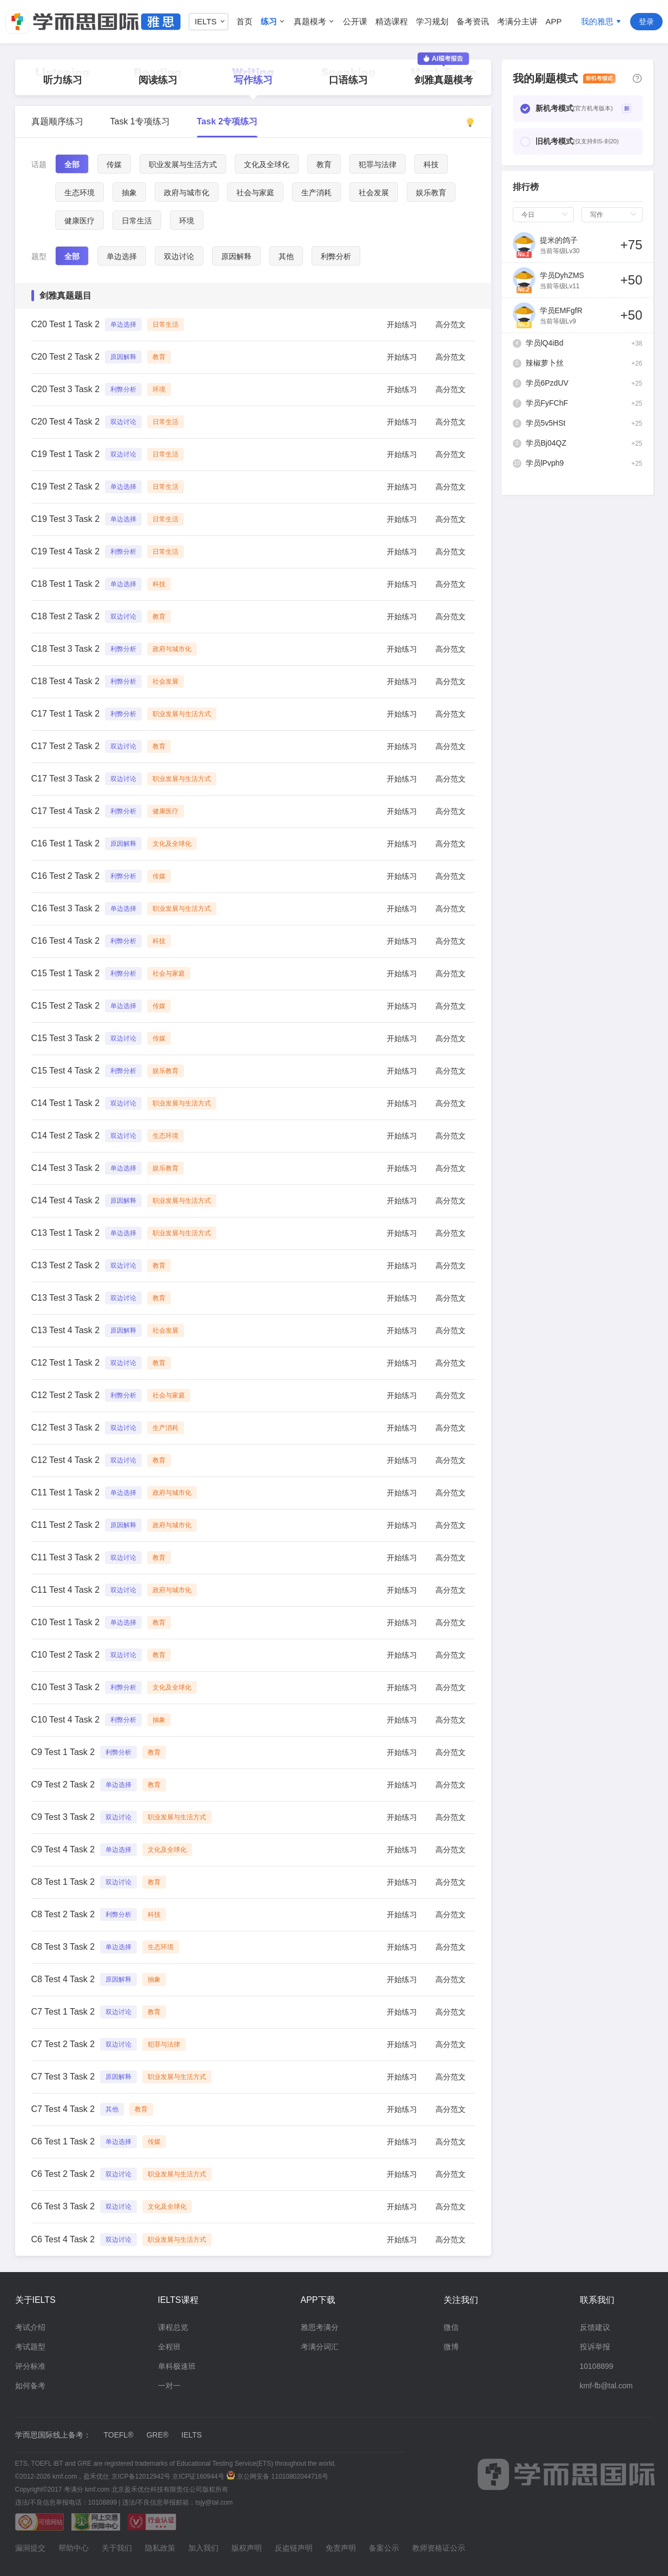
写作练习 (253, 80)
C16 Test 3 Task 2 (65, 908)
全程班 (169, 2346)
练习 (269, 21)
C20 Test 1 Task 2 (65, 324)
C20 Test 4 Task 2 (65, 421)
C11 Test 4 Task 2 (65, 1589)
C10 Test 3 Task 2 (65, 1687)
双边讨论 (179, 256)
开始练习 (402, 324)
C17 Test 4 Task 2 (65, 811)
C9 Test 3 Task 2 (63, 1817)
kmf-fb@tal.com (606, 2385)
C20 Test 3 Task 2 (65, 389)
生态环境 (79, 192)
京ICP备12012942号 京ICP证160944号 (167, 2476)
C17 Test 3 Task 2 (65, 778)
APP (554, 21)
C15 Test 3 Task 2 (65, 1038)
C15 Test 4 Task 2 (65, 1070)
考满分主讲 (517, 21)
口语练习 (348, 80)
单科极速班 (177, 2366)
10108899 (596, 2366)
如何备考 (30, 2385)
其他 (286, 256)
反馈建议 (595, 2327)
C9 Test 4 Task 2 (63, 1849)
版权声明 (247, 2548)
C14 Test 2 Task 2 (65, 1135)
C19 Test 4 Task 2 (65, 551)
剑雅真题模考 (443, 72)
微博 (451, 2346)
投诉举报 (595, 2346)
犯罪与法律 (377, 164)
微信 (451, 2327)
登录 (646, 21)
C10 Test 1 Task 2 (65, 1622)
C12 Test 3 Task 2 (65, 1427)
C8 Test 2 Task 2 (63, 1914)
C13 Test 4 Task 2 (65, 1330)
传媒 (114, 164)
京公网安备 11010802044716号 (277, 2476)
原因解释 (236, 256)
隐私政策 (160, 2548)
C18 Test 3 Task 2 (65, 648)
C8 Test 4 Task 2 (63, 1979)
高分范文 (450, 324)
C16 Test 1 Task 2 (65, 843)
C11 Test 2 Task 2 (65, 1524)
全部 (72, 164)
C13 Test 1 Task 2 (65, 1232)
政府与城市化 (186, 192)
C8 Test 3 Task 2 (63, 1946)
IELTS (191, 2435)
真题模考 (310, 21)
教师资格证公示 (438, 2548)
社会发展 (374, 192)
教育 (324, 164)
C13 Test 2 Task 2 (65, 1265)
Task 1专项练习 (140, 121)
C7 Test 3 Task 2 (63, 2076)
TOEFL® (119, 2435)
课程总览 (173, 2327)
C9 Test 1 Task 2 (63, 1752)
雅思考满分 (320, 2327)
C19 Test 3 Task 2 (65, 519)
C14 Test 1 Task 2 (65, 1103)
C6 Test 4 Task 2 (63, 2239)
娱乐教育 (431, 192)
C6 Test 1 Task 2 (63, 2141)
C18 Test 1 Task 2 (65, 583)
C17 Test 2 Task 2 (65, 746)
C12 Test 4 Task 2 (65, 1460)
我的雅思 (597, 21)
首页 (244, 21)
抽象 (129, 192)
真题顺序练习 (57, 121)
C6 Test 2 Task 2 (63, 2173)
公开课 (355, 21)
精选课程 (391, 21)
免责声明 (341, 2548)
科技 (431, 164)
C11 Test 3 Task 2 (65, 1557)
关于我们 (117, 2548)
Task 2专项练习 (227, 121)
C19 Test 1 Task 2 (65, 454)
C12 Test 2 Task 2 (65, 1395)
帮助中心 (73, 2548)
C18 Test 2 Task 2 (65, 616)
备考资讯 (473, 21)
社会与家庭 (255, 192)
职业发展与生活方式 (183, 164)
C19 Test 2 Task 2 (65, 486)
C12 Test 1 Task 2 (65, 1362)
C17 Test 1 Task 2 (65, 713)
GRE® (158, 2435)
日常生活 (137, 220)
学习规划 (432, 21)
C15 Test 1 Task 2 (65, 973)
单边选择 (122, 256)
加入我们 (203, 2548)
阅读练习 (157, 80)
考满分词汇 (320, 2346)
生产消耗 (316, 192)
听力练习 (62, 80)
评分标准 (30, 2366)
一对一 (169, 2385)
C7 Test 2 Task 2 (63, 2044)
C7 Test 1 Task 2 (63, 2011)
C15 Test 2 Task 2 (65, 1005)
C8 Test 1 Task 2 (63, 1881)
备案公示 (384, 2548)
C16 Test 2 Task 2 (65, 875)
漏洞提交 (30, 2548)
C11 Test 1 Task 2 (65, 1492)
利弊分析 (336, 256)
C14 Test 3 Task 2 (65, 1168)
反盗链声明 (294, 2548)
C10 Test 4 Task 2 (65, 1719)
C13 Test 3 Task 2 (65, 1297)
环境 (186, 220)
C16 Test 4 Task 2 (65, 940)
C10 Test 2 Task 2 (65, 1654)
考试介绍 (30, 2327)
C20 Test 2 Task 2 (65, 356)
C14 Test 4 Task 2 (65, 1200)
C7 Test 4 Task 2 (63, 2109)
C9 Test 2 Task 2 (63, 1784)
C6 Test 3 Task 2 (63, 2206)
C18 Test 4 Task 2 (65, 681)
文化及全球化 (266, 164)
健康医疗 (79, 220)
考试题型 (30, 2346)
